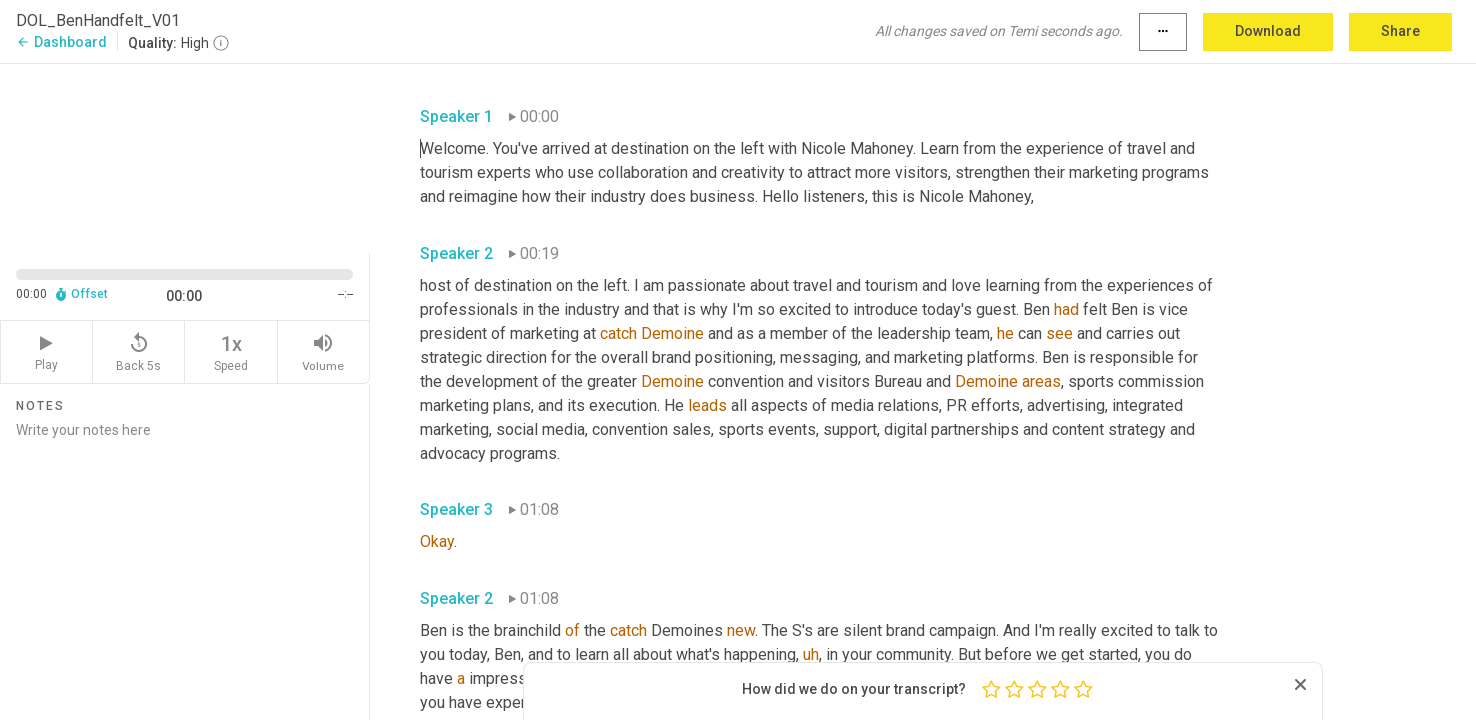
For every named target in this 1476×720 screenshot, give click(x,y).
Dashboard (61, 42)
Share (1400, 31)
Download (1268, 31)
